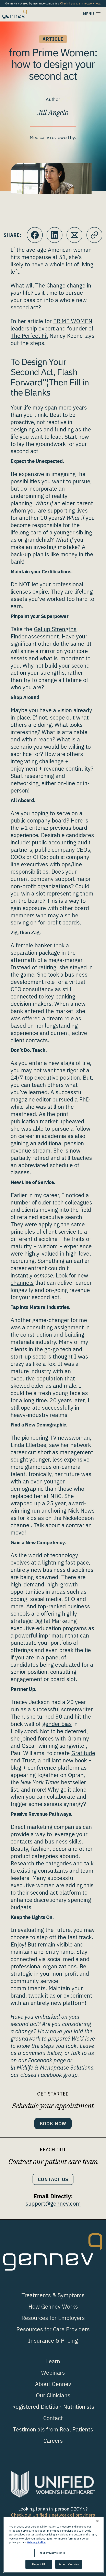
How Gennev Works (53, 2306)
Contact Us (53, 2179)
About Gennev (53, 2384)
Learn (53, 2361)
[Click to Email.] (74, 235)
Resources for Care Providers (53, 2329)
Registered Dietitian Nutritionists (53, 2406)
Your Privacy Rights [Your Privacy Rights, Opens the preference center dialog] (52, 2553)
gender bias (57, 1724)
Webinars (53, 2372)
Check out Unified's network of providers (53, 2515)
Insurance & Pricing (53, 2340)
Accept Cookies (68, 2564)
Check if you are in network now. (80, 3)
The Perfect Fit (29, 335)
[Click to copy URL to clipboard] (94, 235)
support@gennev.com (53, 2203)
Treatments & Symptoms (53, 2295)
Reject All (38, 2564)
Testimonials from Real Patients (53, 2429)
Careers (53, 2440)
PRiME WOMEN (72, 321)
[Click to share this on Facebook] (35, 235)
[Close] (97, 2521)
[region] (53, 2545)
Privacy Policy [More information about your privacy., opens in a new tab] (36, 2542)
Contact (53, 2418)
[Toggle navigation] (92, 14)
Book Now (53, 2123)
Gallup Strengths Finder (43, 632)
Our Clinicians (53, 2395)
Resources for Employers (53, 2318)
